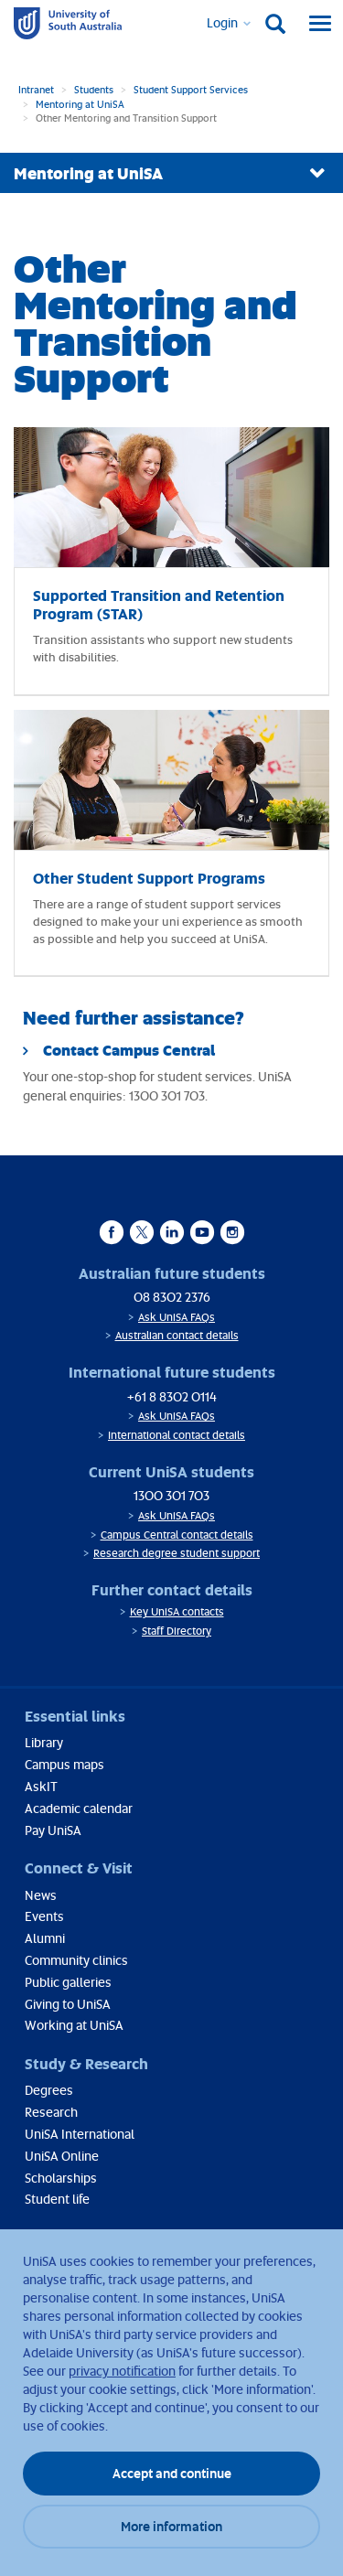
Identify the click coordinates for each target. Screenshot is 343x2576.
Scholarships (61, 2177)
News (41, 1895)
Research (51, 2111)
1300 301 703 (171, 1495)
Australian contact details (177, 1335)
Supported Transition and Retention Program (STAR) (158, 604)
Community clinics (76, 1960)
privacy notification (122, 2370)
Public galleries (68, 1982)
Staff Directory (176, 1630)
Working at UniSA (74, 2025)
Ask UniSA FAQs (176, 1317)
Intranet (36, 89)
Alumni (45, 1938)
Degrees (49, 2089)
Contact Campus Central (129, 1049)
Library (44, 1742)
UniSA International (79, 2133)
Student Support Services (191, 89)
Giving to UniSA (68, 2003)
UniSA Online (62, 2155)
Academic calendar (79, 1808)
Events (44, 1916)
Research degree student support (176, 1553)
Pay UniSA (53, 1830)
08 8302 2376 (172, 1296)
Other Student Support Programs (149, 877)
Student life (57, 2198)
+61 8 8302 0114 (172, 1396)
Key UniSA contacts (177, 1611)
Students (93, 89)
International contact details (176, 1435)
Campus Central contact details (177, 1534)
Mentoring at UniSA (80, 104)
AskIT (41, 1786)
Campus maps (64, 1764)
